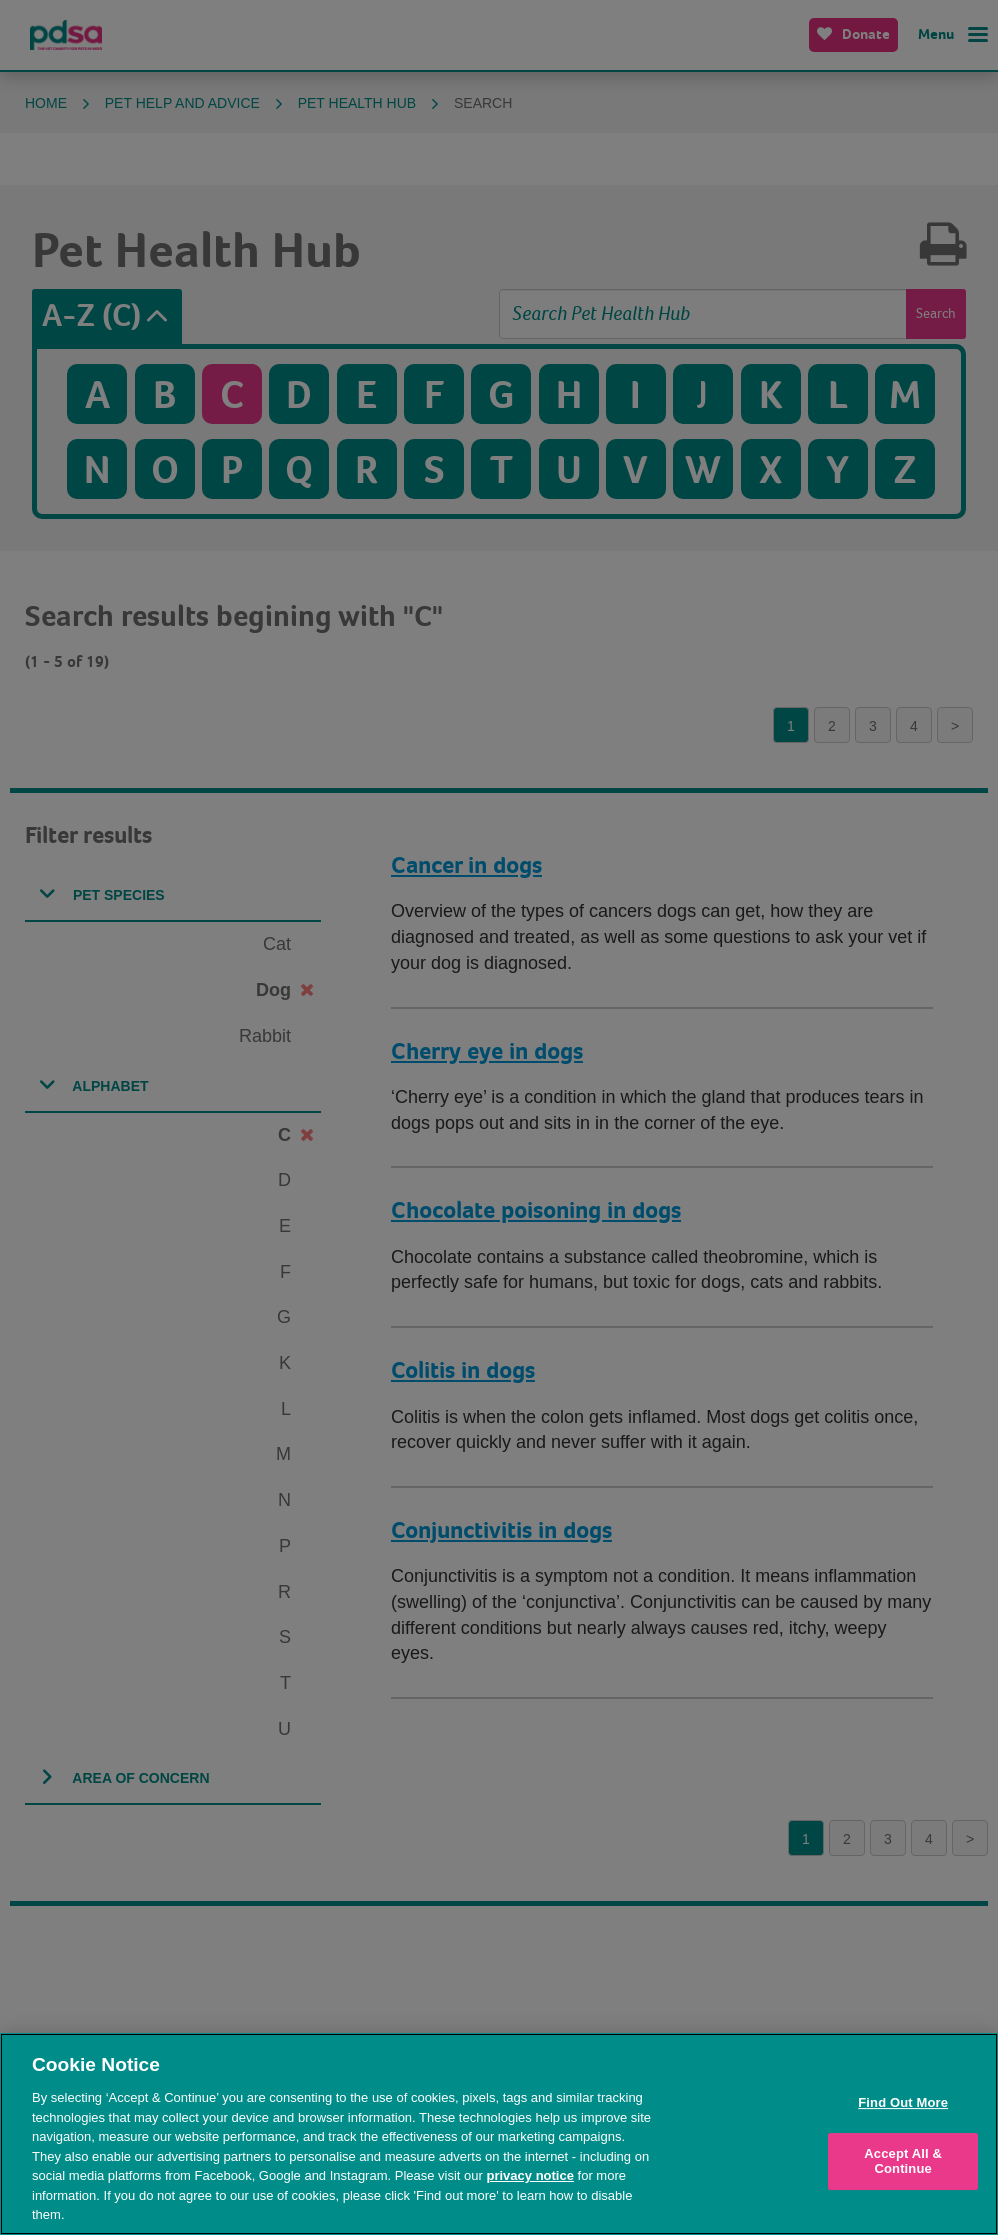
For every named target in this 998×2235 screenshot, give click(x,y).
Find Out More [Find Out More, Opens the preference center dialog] (903, 2102)
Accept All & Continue (903, 2161)
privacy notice (530, 2175)
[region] (499, 2134)
